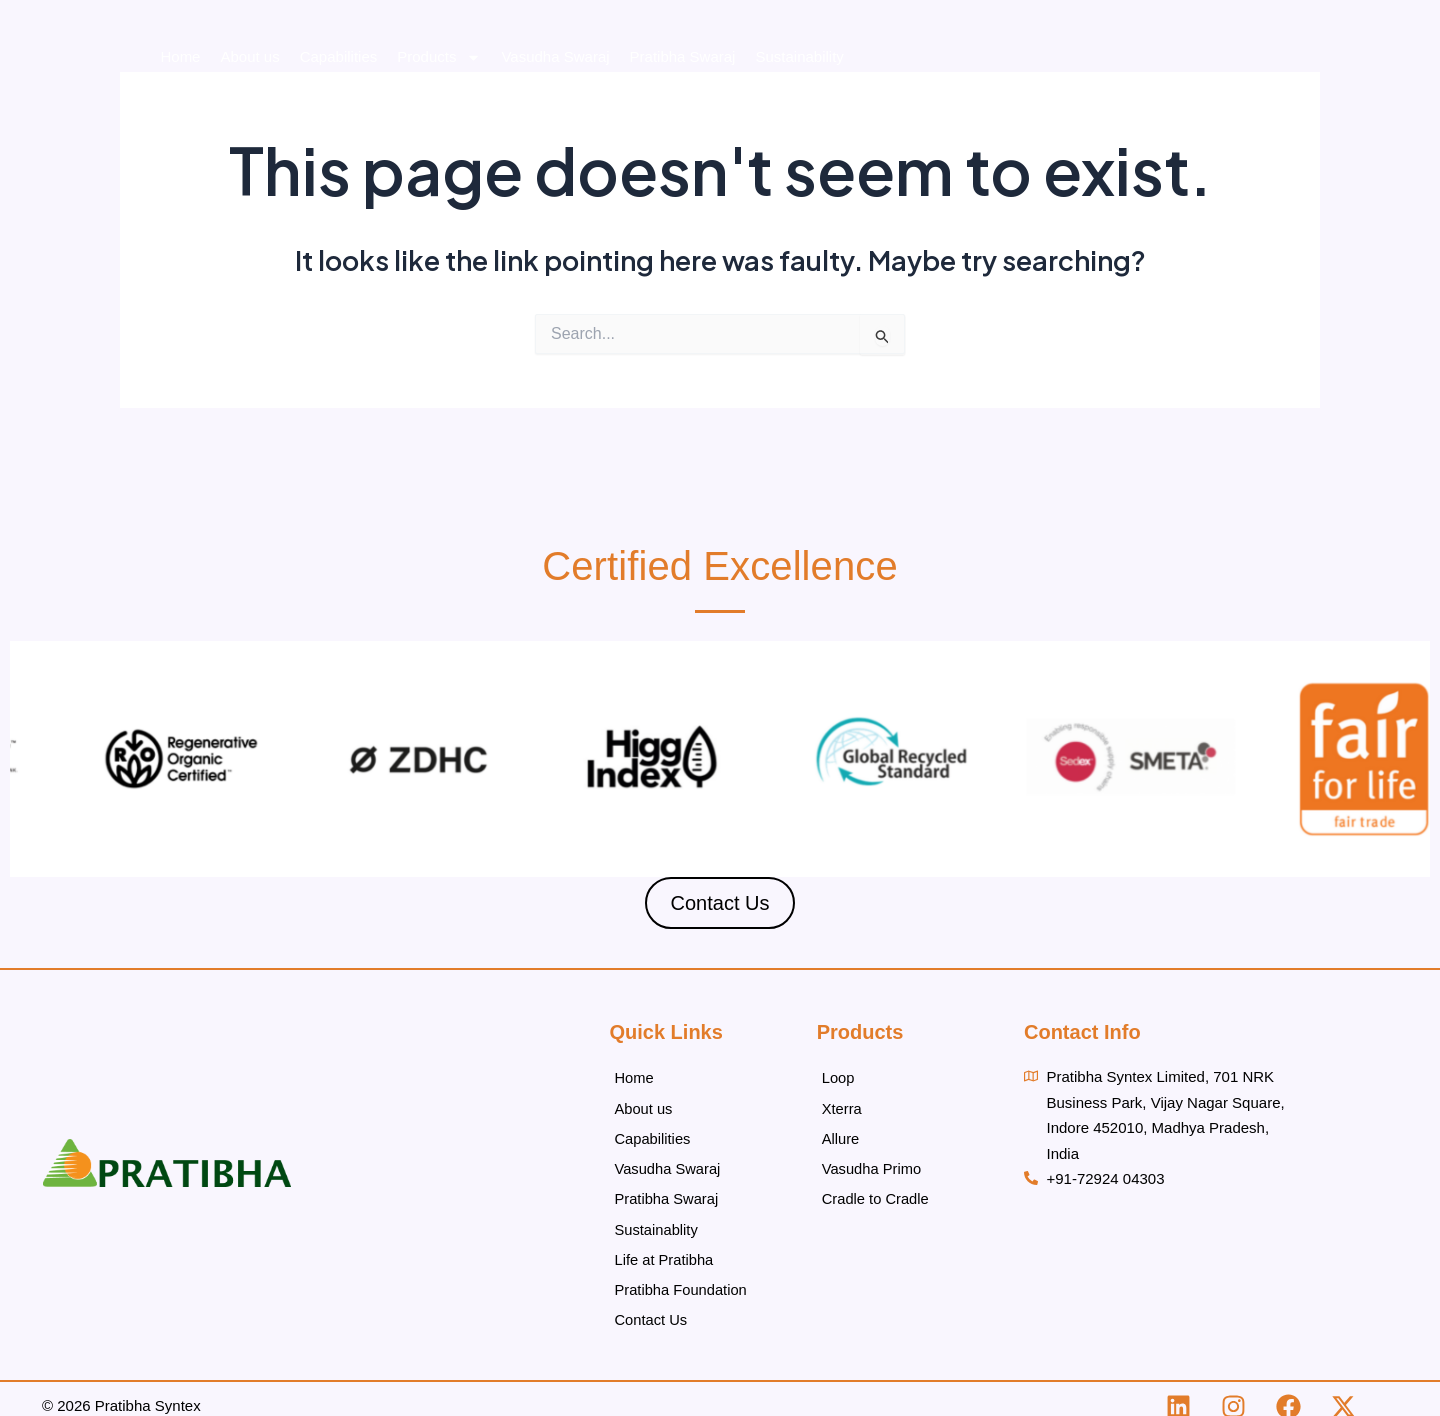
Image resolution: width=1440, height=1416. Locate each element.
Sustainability (1015, 70)
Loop (838, 1077)
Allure (841, 1134)
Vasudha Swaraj (771, 70)
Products (655, 71)
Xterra (842, 1106)
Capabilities (555, 70)
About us (465, 70)
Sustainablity (656, 1220)
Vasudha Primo (872, 1163)
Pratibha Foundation (1268, 70)
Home (396, 70)
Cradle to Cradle (876, 1191)
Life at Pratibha (1130, 70)
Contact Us (1393, 70)
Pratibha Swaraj (899, 70)
